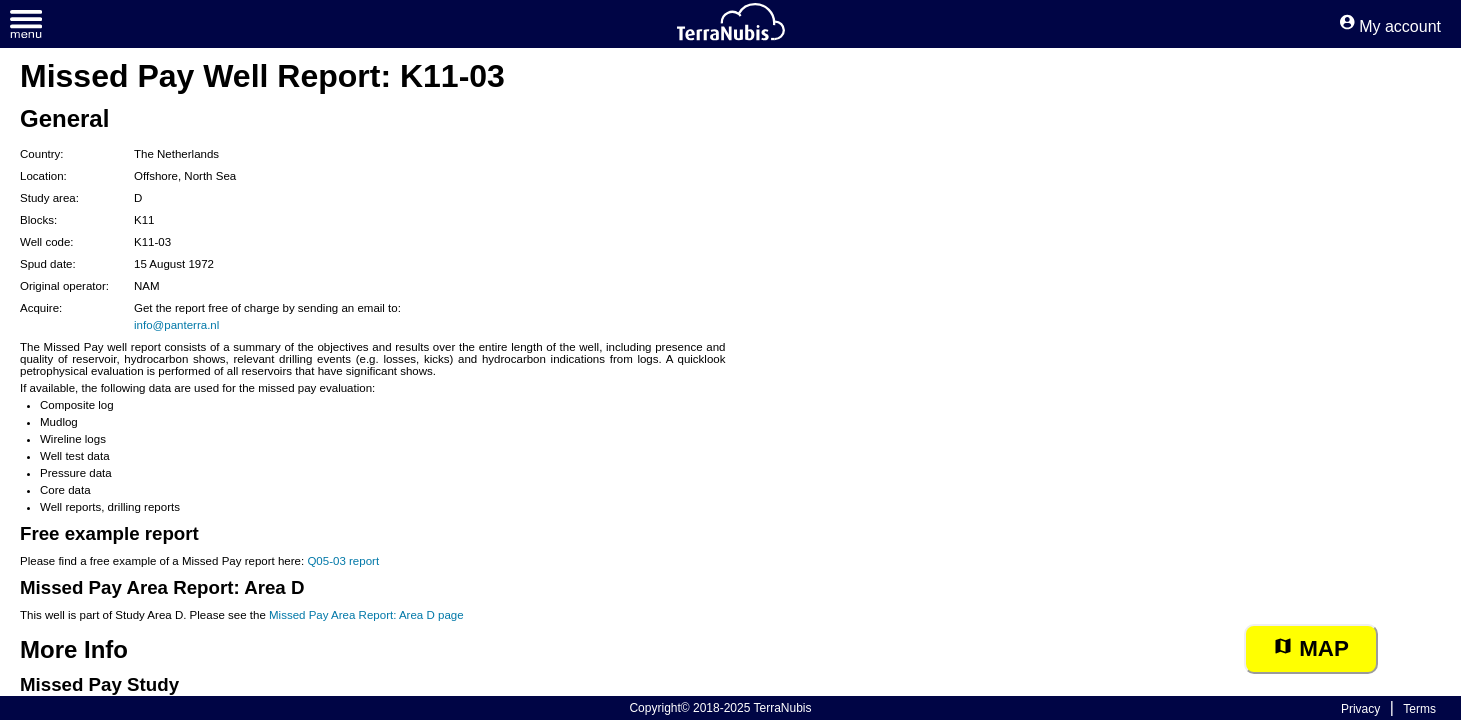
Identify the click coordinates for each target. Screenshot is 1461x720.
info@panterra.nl (176, 325)
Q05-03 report (343, 561)
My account (1390, 26)
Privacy (1360, 709)
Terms (1419, 709)
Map (1311, 648)
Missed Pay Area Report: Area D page (366, 615)
